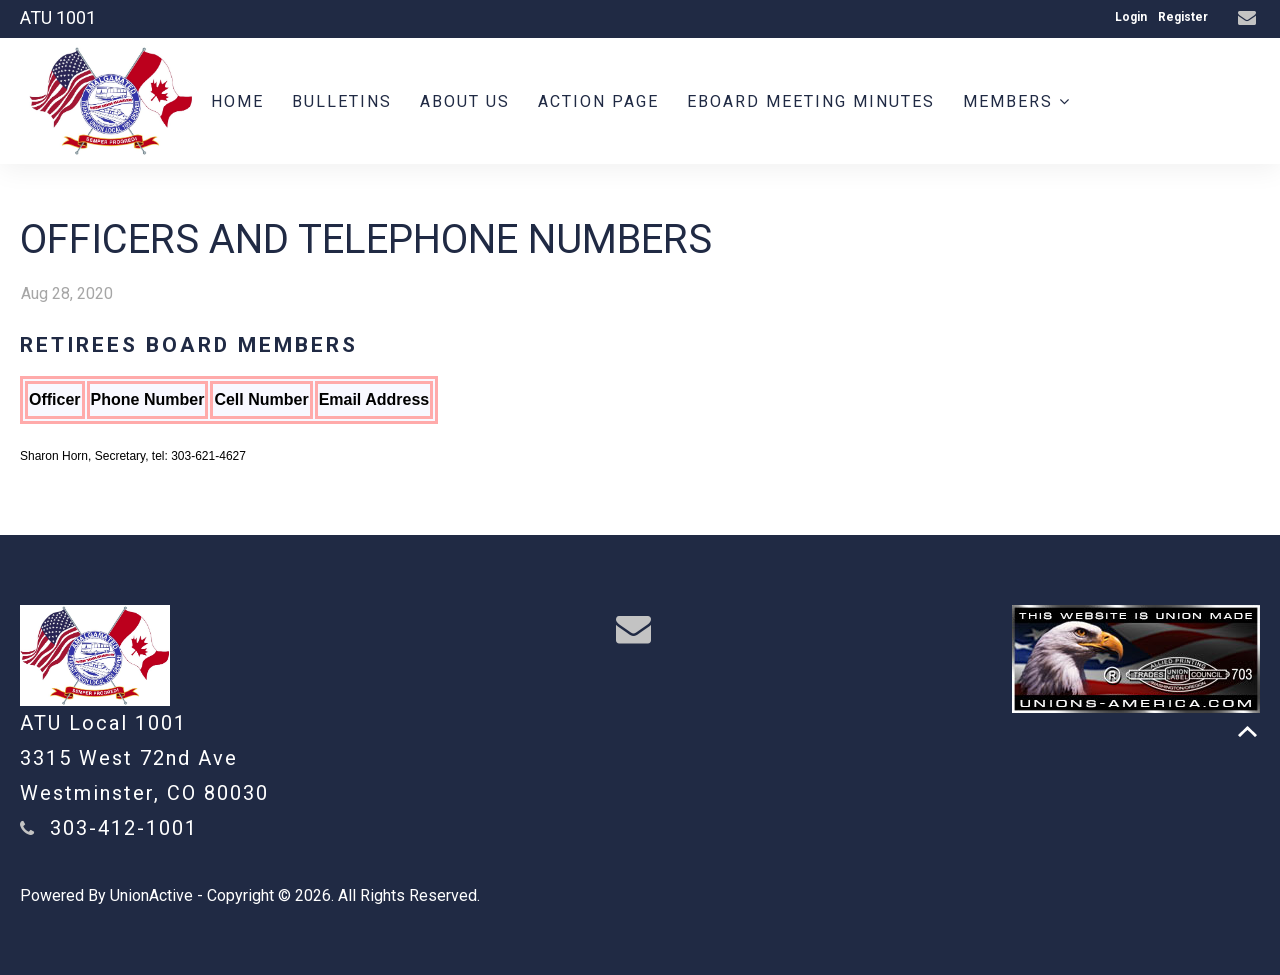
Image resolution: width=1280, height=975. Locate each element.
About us (465, 101)
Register (1183, 17)
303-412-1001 (124, 828)
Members (1017, 101)
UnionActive (151, 895)
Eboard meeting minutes (811, 101)
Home (237, 101)
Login (1131, 17)
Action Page (598, 101)
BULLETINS (342, 101)
